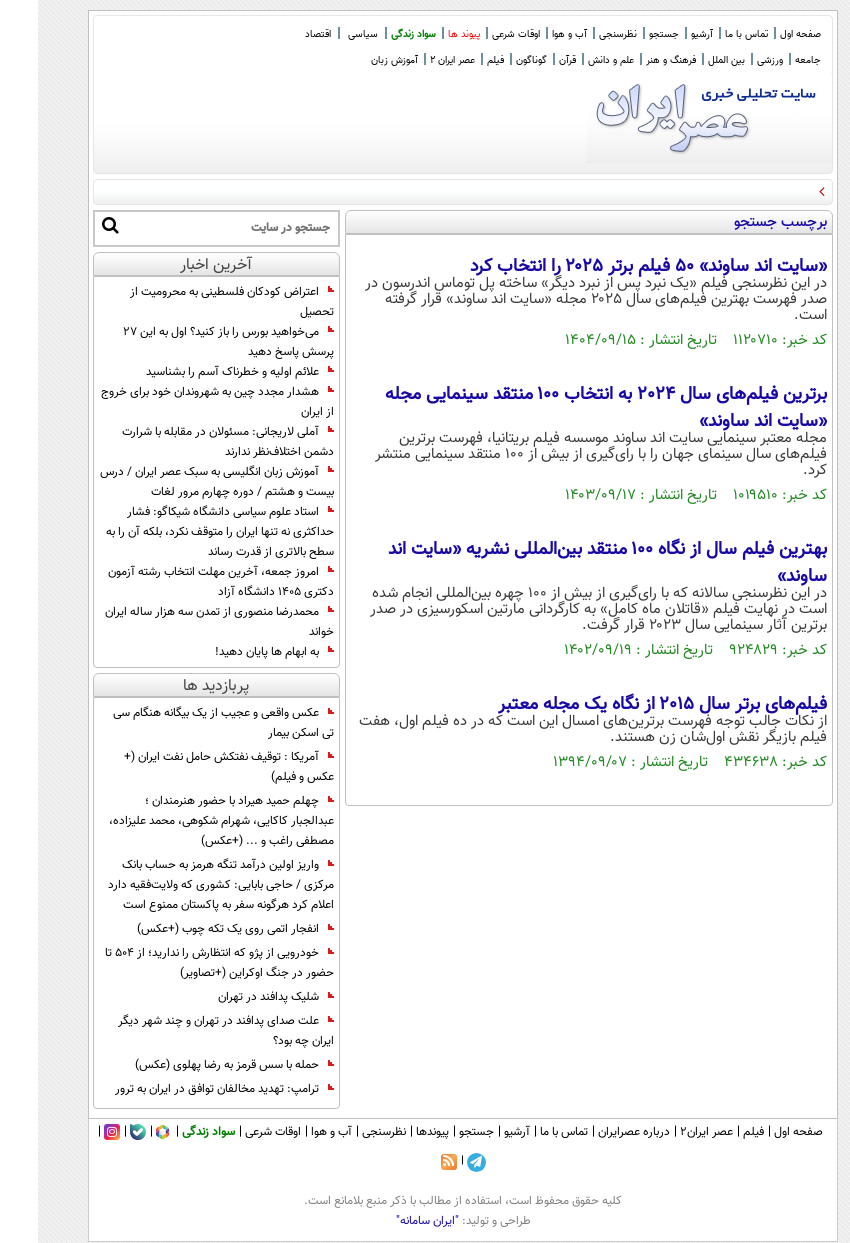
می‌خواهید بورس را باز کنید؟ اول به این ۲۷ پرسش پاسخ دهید (190, 342)
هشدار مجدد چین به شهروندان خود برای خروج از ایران (179, 402)
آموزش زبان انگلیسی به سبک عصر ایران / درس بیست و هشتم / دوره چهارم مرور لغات (179, 482)
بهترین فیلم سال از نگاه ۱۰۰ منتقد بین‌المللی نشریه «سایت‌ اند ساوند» (569, 563)
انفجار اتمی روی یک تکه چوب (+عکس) (197, 929)
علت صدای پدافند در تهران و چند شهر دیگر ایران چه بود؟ (188, 1031)
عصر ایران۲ (668, 1132)
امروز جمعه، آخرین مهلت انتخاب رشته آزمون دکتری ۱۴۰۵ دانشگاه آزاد (183, 582)
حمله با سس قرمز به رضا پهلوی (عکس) (196, 1065)
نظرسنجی (580, 34)
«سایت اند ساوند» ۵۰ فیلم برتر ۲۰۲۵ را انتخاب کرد (610, 267)
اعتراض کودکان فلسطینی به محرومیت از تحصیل (194, 302)
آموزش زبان (356, 60)
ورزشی (732, 60)
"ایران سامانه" (389, 1221)
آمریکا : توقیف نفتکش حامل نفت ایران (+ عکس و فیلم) (191, 767)
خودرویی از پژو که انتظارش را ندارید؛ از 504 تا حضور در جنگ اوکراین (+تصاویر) (181, 963)
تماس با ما (708, 34)
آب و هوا (531, 34)
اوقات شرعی (478, 34)
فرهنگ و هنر (633, 60)
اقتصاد (280, 34)
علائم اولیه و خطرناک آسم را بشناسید (202, 372)
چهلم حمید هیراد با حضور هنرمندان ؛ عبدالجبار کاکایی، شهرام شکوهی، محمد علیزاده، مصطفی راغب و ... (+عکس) (183, 821)
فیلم (457, 60)
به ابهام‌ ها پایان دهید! (236, 652)
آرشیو (664, 34)
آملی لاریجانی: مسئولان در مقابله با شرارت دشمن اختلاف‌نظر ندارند (190, 442)
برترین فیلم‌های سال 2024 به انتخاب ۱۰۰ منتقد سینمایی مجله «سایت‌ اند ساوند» (568, 408)
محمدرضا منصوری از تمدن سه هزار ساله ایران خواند (181, 622)
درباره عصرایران (596, 1132)
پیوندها (394, 1132)
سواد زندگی (375, 34)
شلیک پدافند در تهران (238, 997)
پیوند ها (426, 34)
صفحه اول (762, 34)
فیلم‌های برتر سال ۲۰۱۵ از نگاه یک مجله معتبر (624, 705)
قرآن (529, 60)
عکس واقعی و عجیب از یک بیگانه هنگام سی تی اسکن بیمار (185, 723)
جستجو (626, 34)
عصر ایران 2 (414, 60)
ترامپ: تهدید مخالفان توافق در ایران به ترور (186, 1089)
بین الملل (688, 60)
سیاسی (325, 34)
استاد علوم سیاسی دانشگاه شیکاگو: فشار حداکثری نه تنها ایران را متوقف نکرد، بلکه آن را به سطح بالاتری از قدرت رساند (182, 532)
